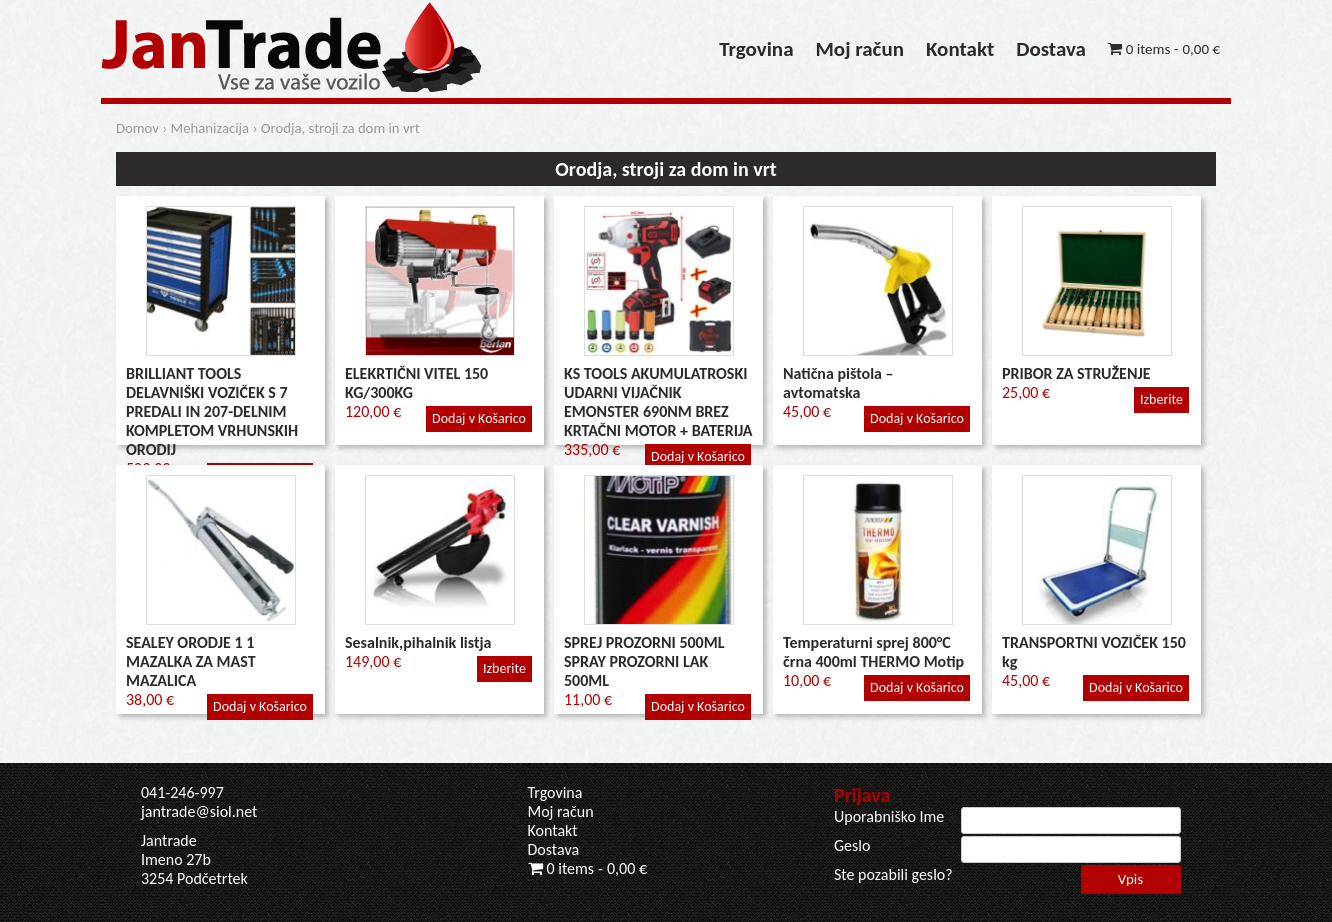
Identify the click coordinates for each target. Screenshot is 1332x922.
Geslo (852, 845)
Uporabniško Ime (889, 816)
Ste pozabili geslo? (893, 874)
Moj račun (860, 49)
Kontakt (960, 49)
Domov (137, 128)
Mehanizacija (210, 128)
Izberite (1161, 399)
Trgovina (756, 49)
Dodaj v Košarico (479, 418)
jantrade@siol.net (199, 811)
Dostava (1051, 49)
